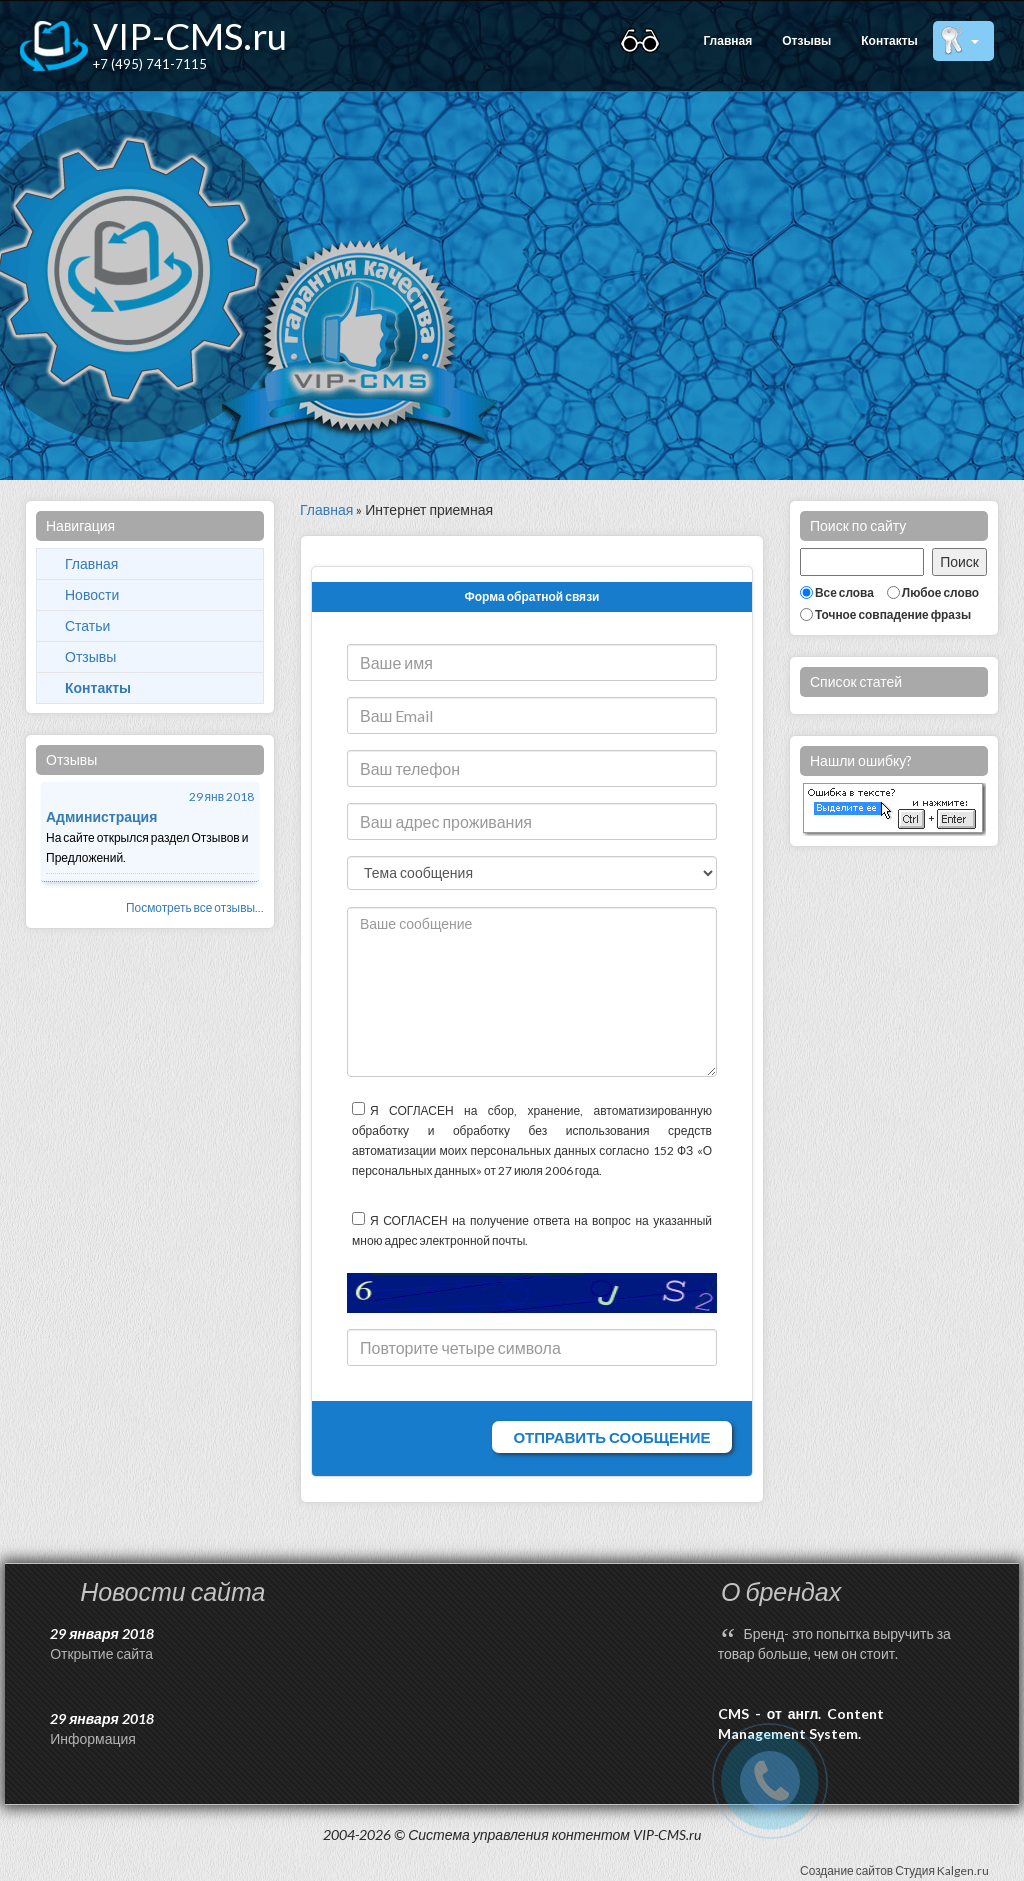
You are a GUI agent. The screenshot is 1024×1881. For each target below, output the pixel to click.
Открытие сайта (101, 1653)
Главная (727, 40)
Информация (93, 1738)
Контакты (889, 40)
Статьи (87, 625)
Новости (92, 594)
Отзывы (806, 40)
